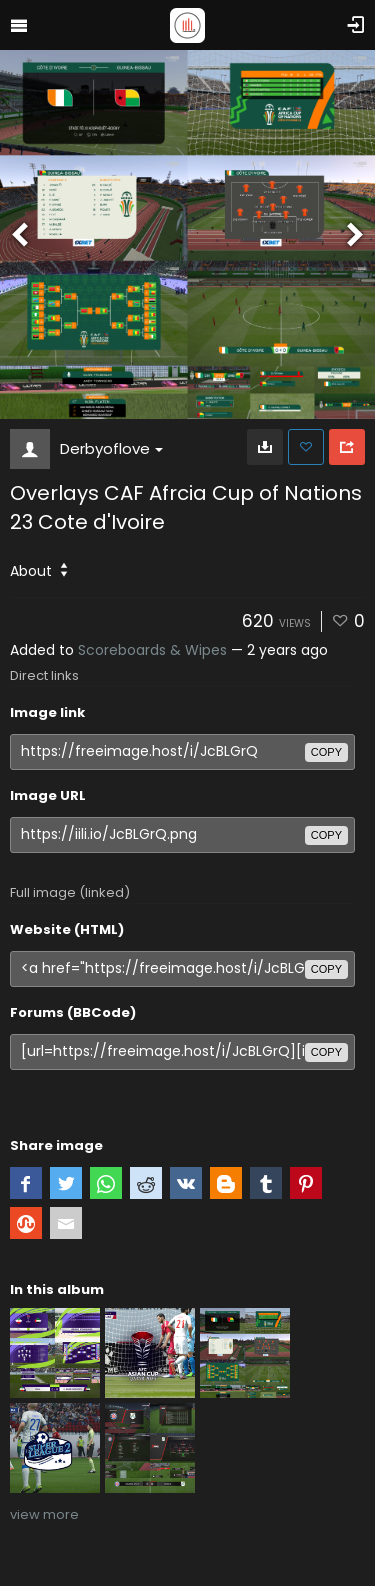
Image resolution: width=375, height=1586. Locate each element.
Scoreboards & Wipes (152, 650)
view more (44, 1514)
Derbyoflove (111, 448)
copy (326, 752)
